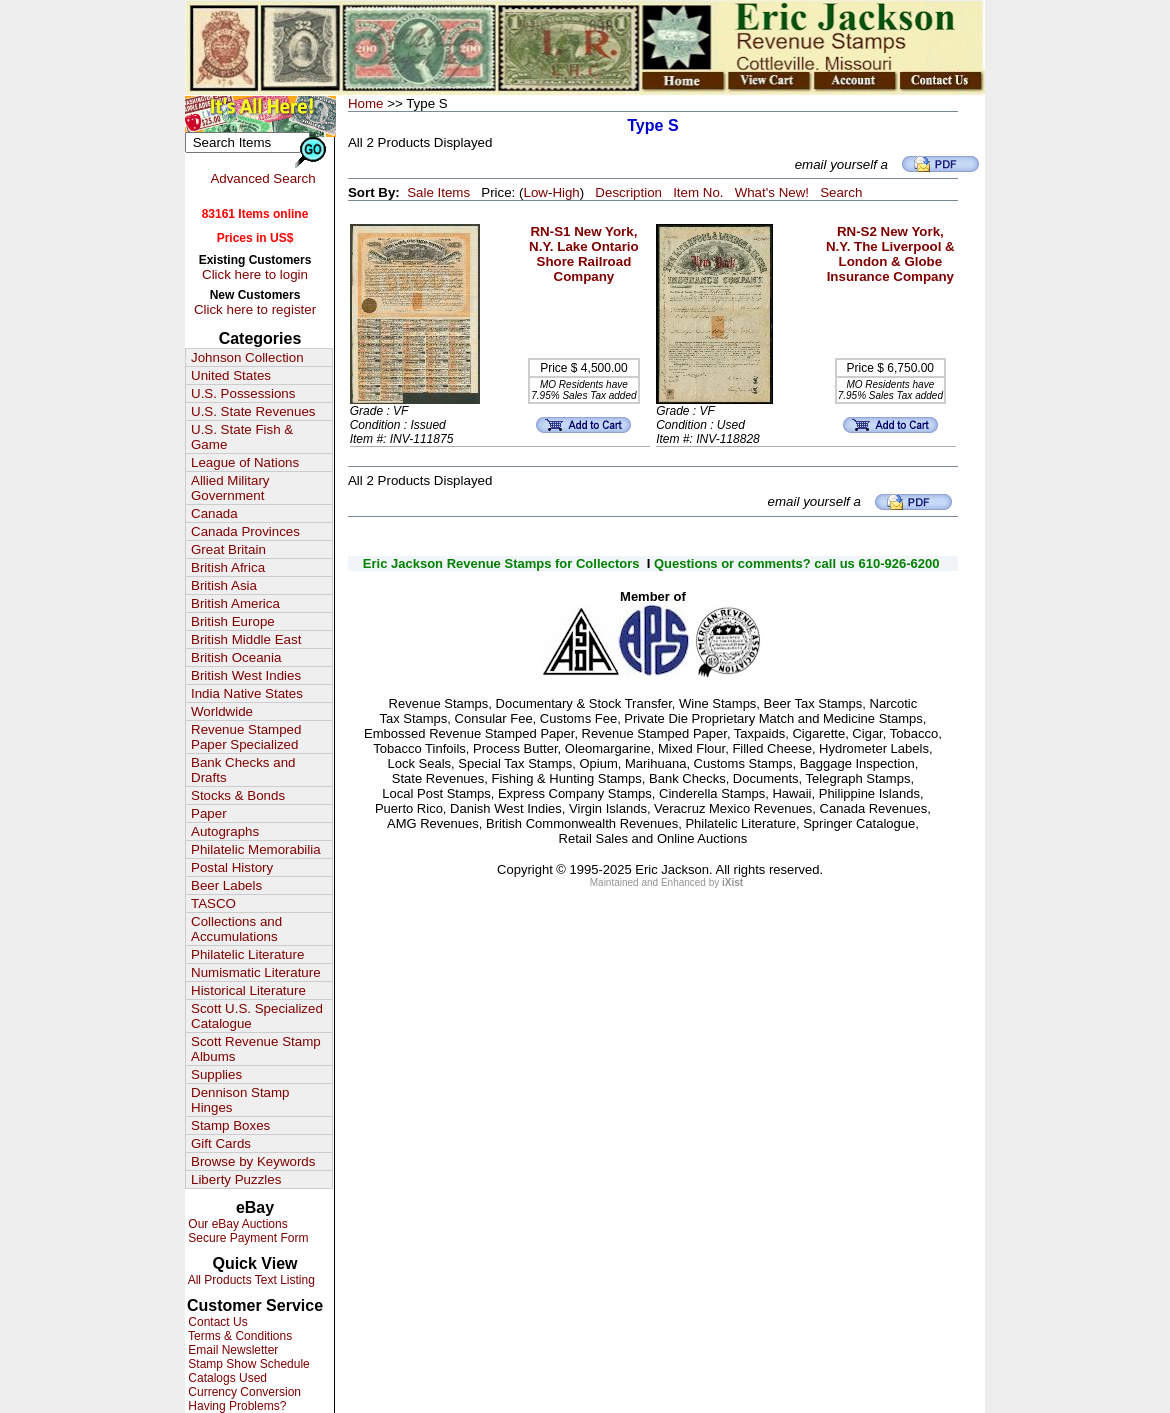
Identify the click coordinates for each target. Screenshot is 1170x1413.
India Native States (247, 693)
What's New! (772, 192)
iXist (732, 882)
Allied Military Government (230, 488)
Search (841, 192)
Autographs (225, 831)
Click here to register (255, 309)
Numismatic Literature (256, 972)
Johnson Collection (247, 357)
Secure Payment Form (246, 1238)
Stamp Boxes (230, 1125)
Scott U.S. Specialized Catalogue (257, 1016)
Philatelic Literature (247, 954)
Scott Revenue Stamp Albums (256, 1049)
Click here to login (255, 274)
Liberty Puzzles (236, 1179)
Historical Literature (248, 990)
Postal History (232, 867)
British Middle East (246, 639)
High (565, 192)
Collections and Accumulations (236, 929)
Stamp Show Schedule (247, 1364)
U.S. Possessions (243, 393)
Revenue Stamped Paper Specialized (246, 737)
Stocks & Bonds (238, 795)
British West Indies (246, 675)
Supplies (216, 1074)
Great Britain (228, 549)
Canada (214, 513)
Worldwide (222, 711)
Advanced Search (262, 178)
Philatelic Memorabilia (256, 849)
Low (535, 192)
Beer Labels (226, 885)
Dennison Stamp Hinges (240, 1100)
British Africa (228, 567)
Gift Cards (221, 1143)
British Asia (224, 585)
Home (366, 103)
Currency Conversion (243, 1392)
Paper (209, 813)
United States (231, 375)
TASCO (213, 903)
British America (235, 603)
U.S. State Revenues (253, 411)
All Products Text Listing (250, 1280)
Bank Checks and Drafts (243, 770)
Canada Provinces (245, 531)
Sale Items (438, 192)
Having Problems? (235, 1406)
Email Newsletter (231, 1350)
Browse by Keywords (253, 1161)
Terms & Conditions (238, 1336)
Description (628, 192)
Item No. (698, 192)
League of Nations (245, 462)
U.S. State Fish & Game (242, 437)
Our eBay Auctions (236, 1224)
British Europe (233, 621)
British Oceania (236, 657)
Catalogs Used (226, 1378)
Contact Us (216, 1322)
